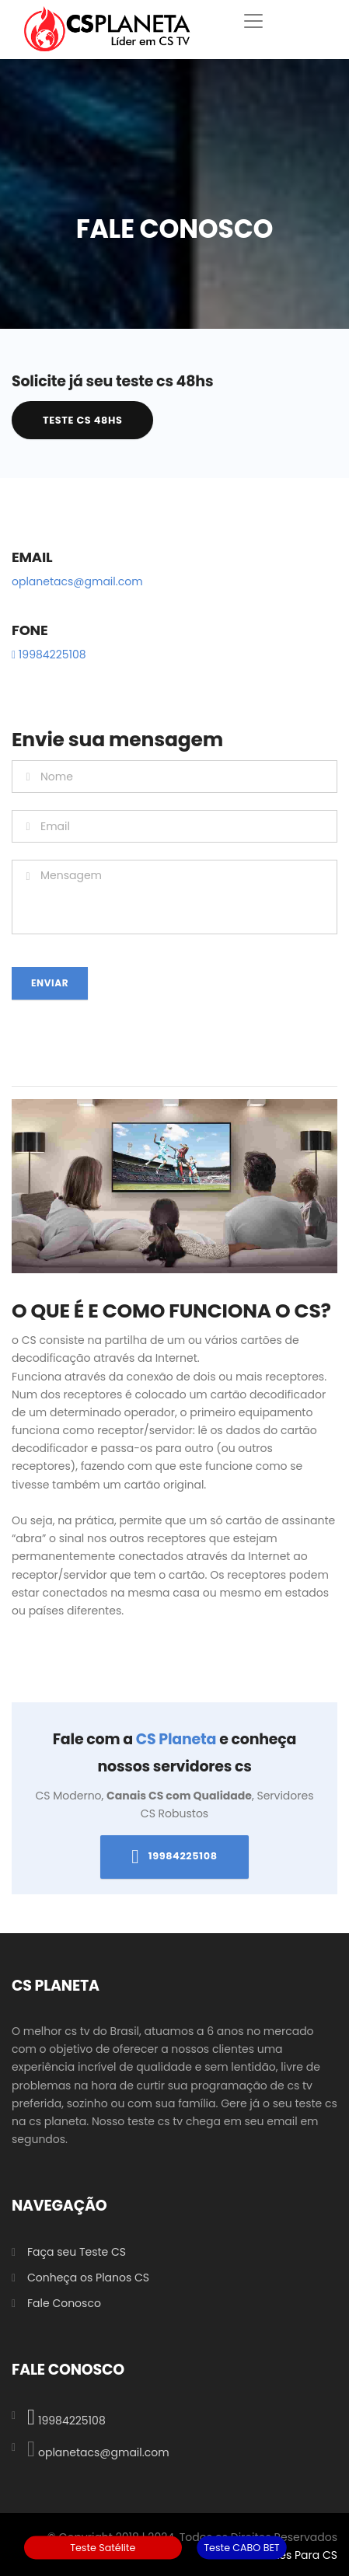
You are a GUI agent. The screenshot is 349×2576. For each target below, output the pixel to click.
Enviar (49, 983)
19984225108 (49, 654)
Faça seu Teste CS (76, 2252)
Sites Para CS (301, 2555)
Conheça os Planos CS (88, 2277)
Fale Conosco (64, 2303)
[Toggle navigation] (253, 21)
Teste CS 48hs (82, 420)
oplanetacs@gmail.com (77, 581)
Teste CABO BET (242, 2547)
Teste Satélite (103, 2547)
